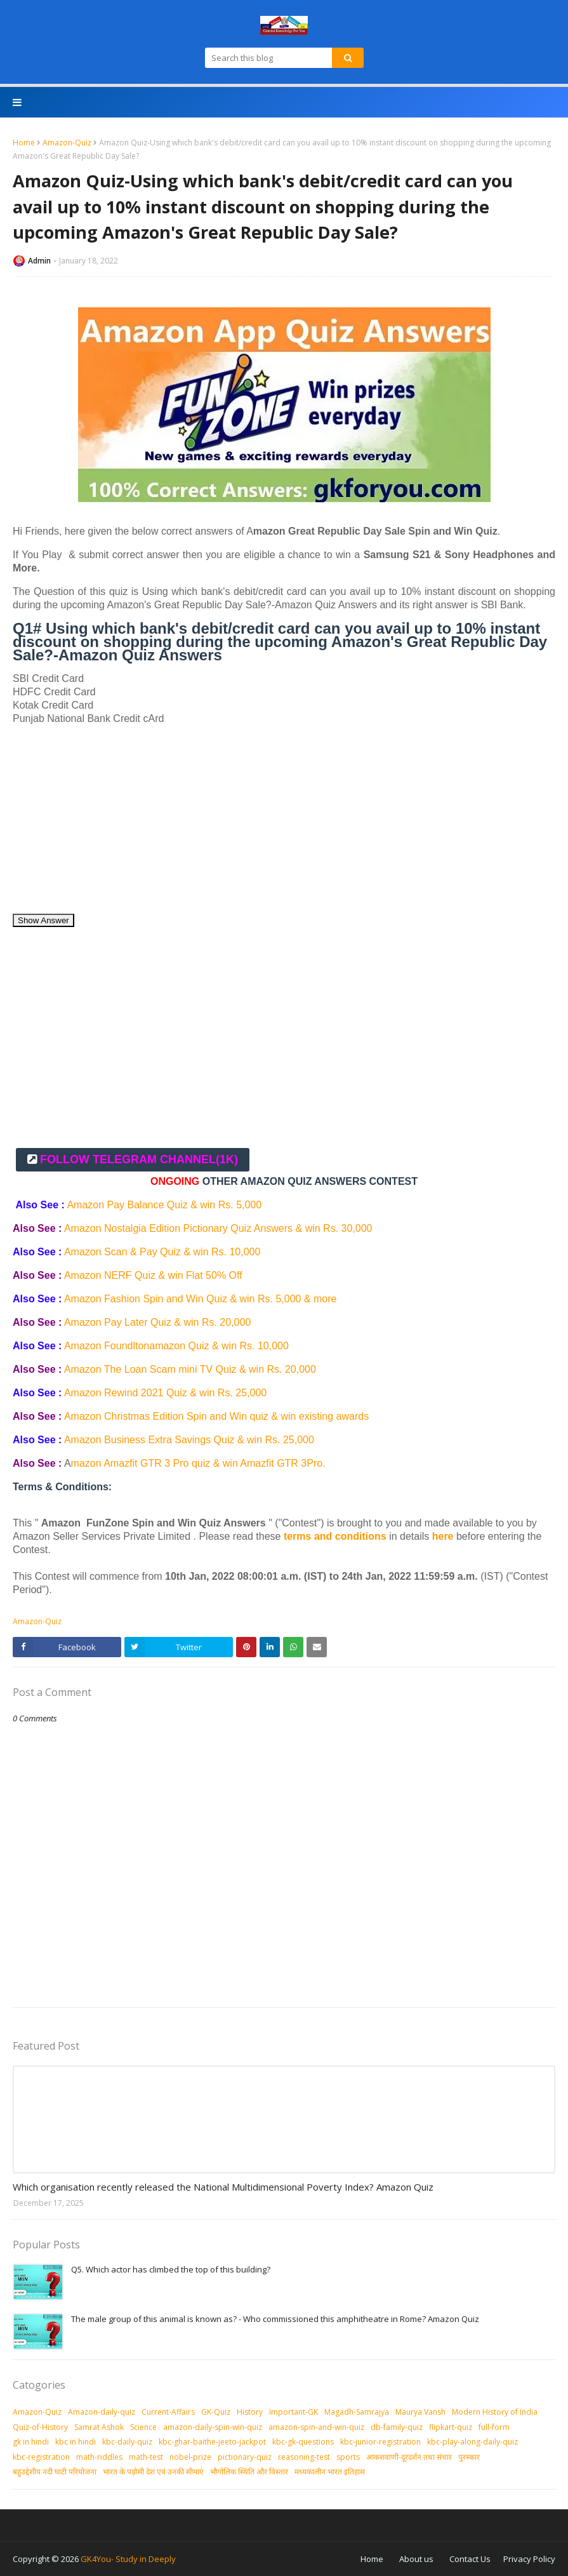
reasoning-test (304, 2457)
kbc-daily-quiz (127, 2441)
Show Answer (43, 920)
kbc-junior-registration (380, 2441)
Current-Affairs (168, 2411)
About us (416, 2559)
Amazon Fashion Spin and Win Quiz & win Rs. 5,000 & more (200, 1298)
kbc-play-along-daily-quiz (472, 2441)
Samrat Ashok (99, 2427)
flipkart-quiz (450, 2427)
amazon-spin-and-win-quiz (316, 2427)
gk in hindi (31, 2441)
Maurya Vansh (420, 2411)
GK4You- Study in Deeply (128, 2559)
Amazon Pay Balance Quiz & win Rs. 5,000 (164, 1204)
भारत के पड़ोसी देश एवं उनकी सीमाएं (153, 2471)
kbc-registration (41, 2457)
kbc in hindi (75, 2441)
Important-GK (293, 2411)
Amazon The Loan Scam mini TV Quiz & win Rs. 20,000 (191, 1369)
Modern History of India (495, 2411)
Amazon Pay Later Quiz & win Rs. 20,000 (159, 1322)
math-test (146, 2457)
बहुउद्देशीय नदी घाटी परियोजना (54, 2471)
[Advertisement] (284, 824)
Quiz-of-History (40, 2427)
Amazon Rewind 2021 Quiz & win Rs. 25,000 (167, 1392)
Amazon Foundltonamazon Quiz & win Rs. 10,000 (176, 1345)
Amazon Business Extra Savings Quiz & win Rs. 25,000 (189, 1439)
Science (143, 2427)
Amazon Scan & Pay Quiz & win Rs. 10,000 (163, 1251)
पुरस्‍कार (469, 2457)
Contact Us (470, 2559)
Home (24, 142)
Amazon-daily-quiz (101, 2411)
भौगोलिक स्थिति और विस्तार (249, 2471)
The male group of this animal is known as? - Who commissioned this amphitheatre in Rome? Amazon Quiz (275, 2319)
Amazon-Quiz (67, 142)
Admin (39, 260)
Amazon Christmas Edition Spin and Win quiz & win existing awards (218, 1416)
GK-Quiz (215, 2411)
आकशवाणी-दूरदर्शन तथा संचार (409, 2457)
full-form (494, 2427)
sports (348, 2457)
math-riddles (99, 2457)
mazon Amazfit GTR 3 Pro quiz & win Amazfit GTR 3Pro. (199, 1463)
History (250, 2411)
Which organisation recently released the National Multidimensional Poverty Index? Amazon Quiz (223, 2186)
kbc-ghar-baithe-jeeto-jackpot (212, 2441)
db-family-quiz (397, 2427)
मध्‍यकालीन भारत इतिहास (329, 2471)
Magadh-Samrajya (356, 2411)
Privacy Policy (529, 2559)
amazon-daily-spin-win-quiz (212, 2427)
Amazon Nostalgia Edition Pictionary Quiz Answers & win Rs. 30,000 (218, 1228)
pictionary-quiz (245, 2457)
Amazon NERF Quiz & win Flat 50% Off (154, 1275)
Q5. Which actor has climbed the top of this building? (170, 2269)
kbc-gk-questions (303, 2441)
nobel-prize (190, 2457)
